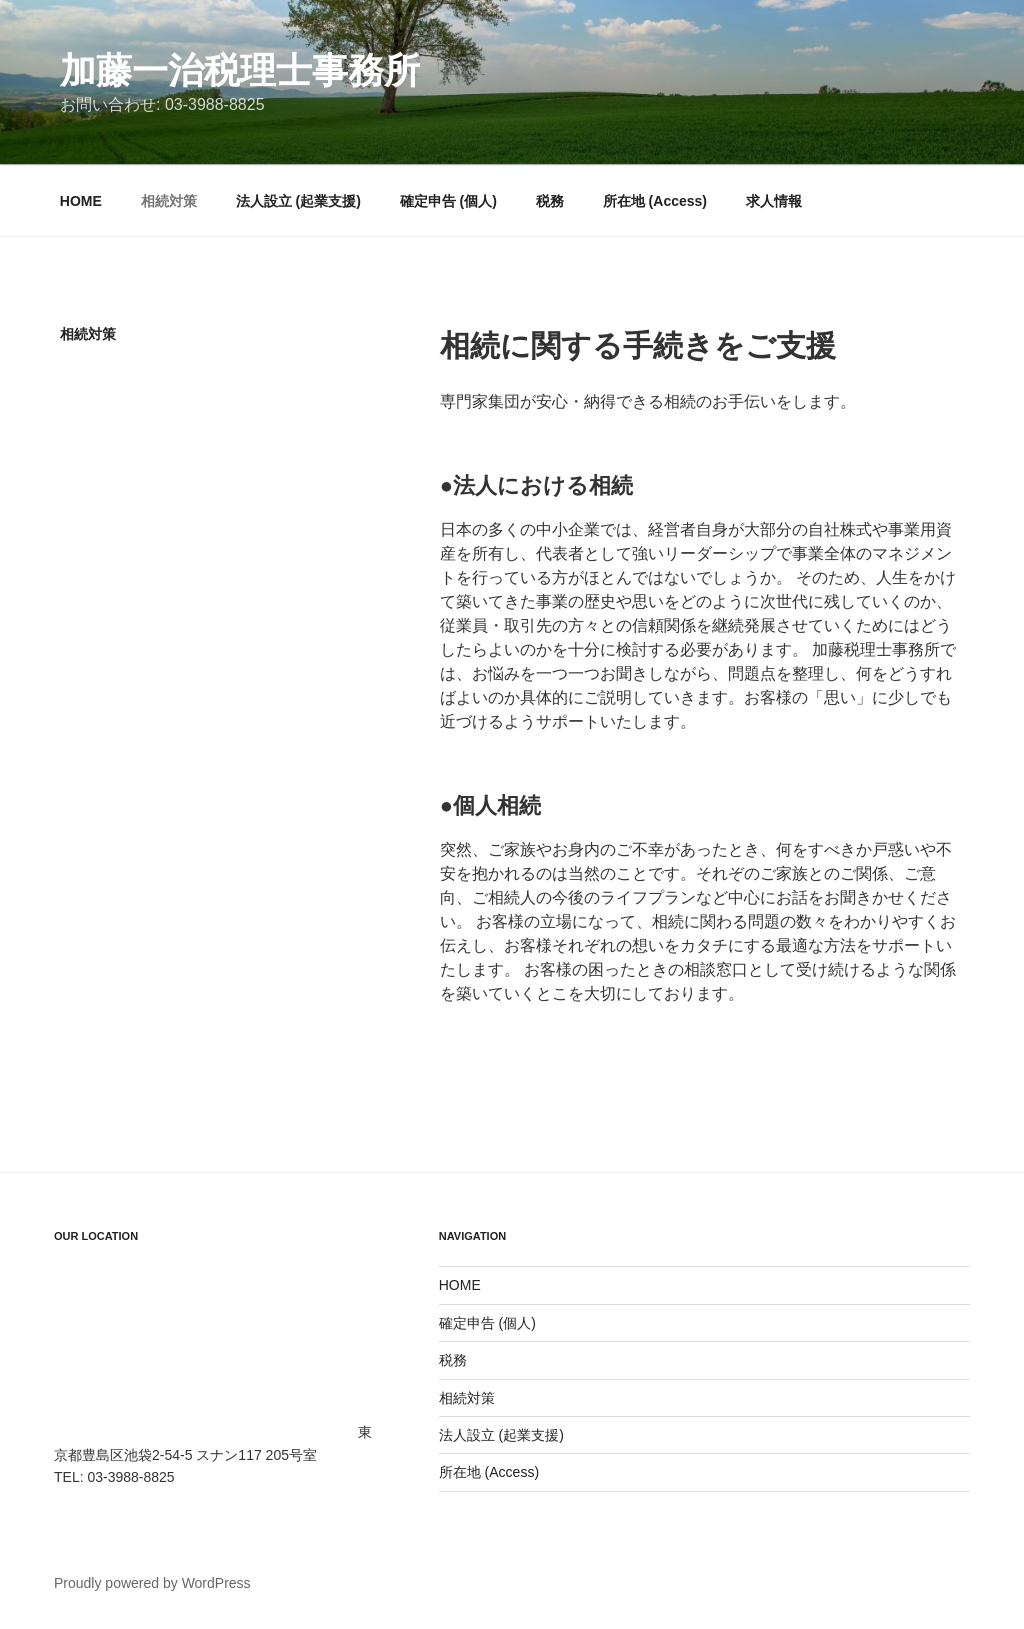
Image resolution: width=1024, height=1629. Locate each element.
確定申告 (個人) (448, 201)
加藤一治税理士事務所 (240, 70)
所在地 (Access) (655, 201)
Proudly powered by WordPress (152, 1583)
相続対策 (169, 201)
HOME (81, 201)
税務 (550, 201)
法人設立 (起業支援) (298, 201)
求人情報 (774, 201)
